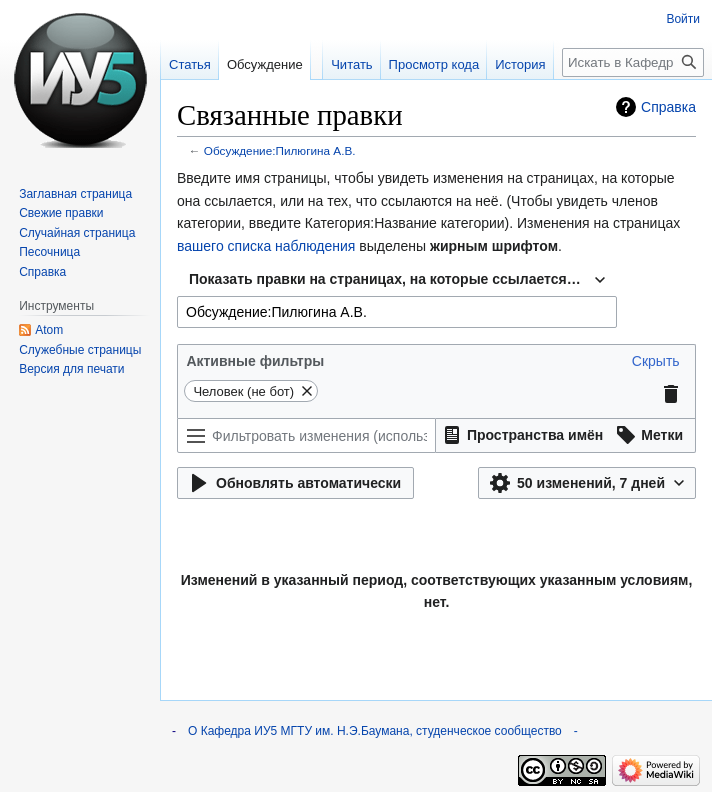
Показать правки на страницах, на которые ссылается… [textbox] (385, 279)
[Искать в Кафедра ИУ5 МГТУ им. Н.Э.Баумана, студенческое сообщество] (633, 62)
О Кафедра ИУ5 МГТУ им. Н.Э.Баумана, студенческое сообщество (375, 731)
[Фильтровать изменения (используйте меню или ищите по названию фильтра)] (306, 435)
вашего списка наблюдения (266, 246)
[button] (656, 361)
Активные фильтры (255, 361)
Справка (668, 107)
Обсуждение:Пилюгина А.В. (280, 150)
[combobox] (397, 280)
